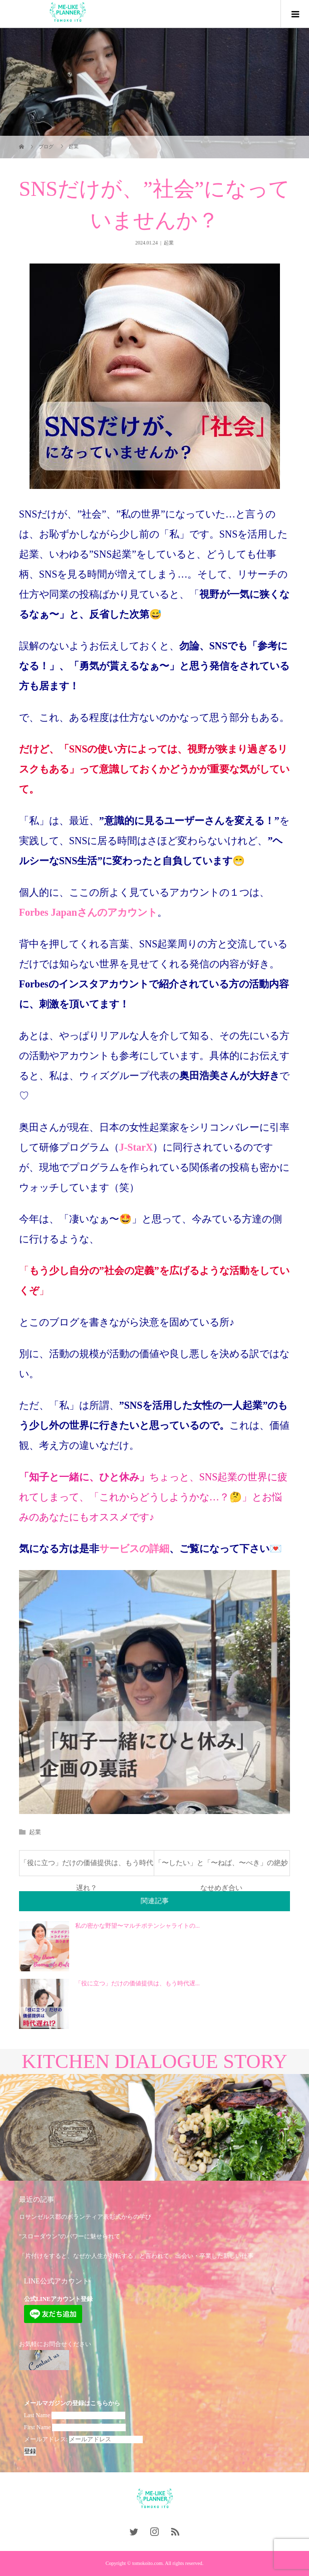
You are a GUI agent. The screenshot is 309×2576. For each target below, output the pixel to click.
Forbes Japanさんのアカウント (88, 912)
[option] (77, 2127)
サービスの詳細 (134, 1548)
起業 (169, 242)
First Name (37, 2427)
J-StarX (136, 1147)
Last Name (37, 2415)
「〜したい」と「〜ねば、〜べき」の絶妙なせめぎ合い (221, 1867)
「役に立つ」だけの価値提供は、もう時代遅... (137, 1983)
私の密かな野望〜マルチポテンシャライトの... (137, 1925)
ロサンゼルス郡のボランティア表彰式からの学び (85, 2216)
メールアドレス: (83, 2439)
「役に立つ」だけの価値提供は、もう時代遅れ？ (86, 1867)
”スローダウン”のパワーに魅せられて (70, 2236)
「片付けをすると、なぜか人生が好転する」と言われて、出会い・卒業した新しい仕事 (136, 2255)
